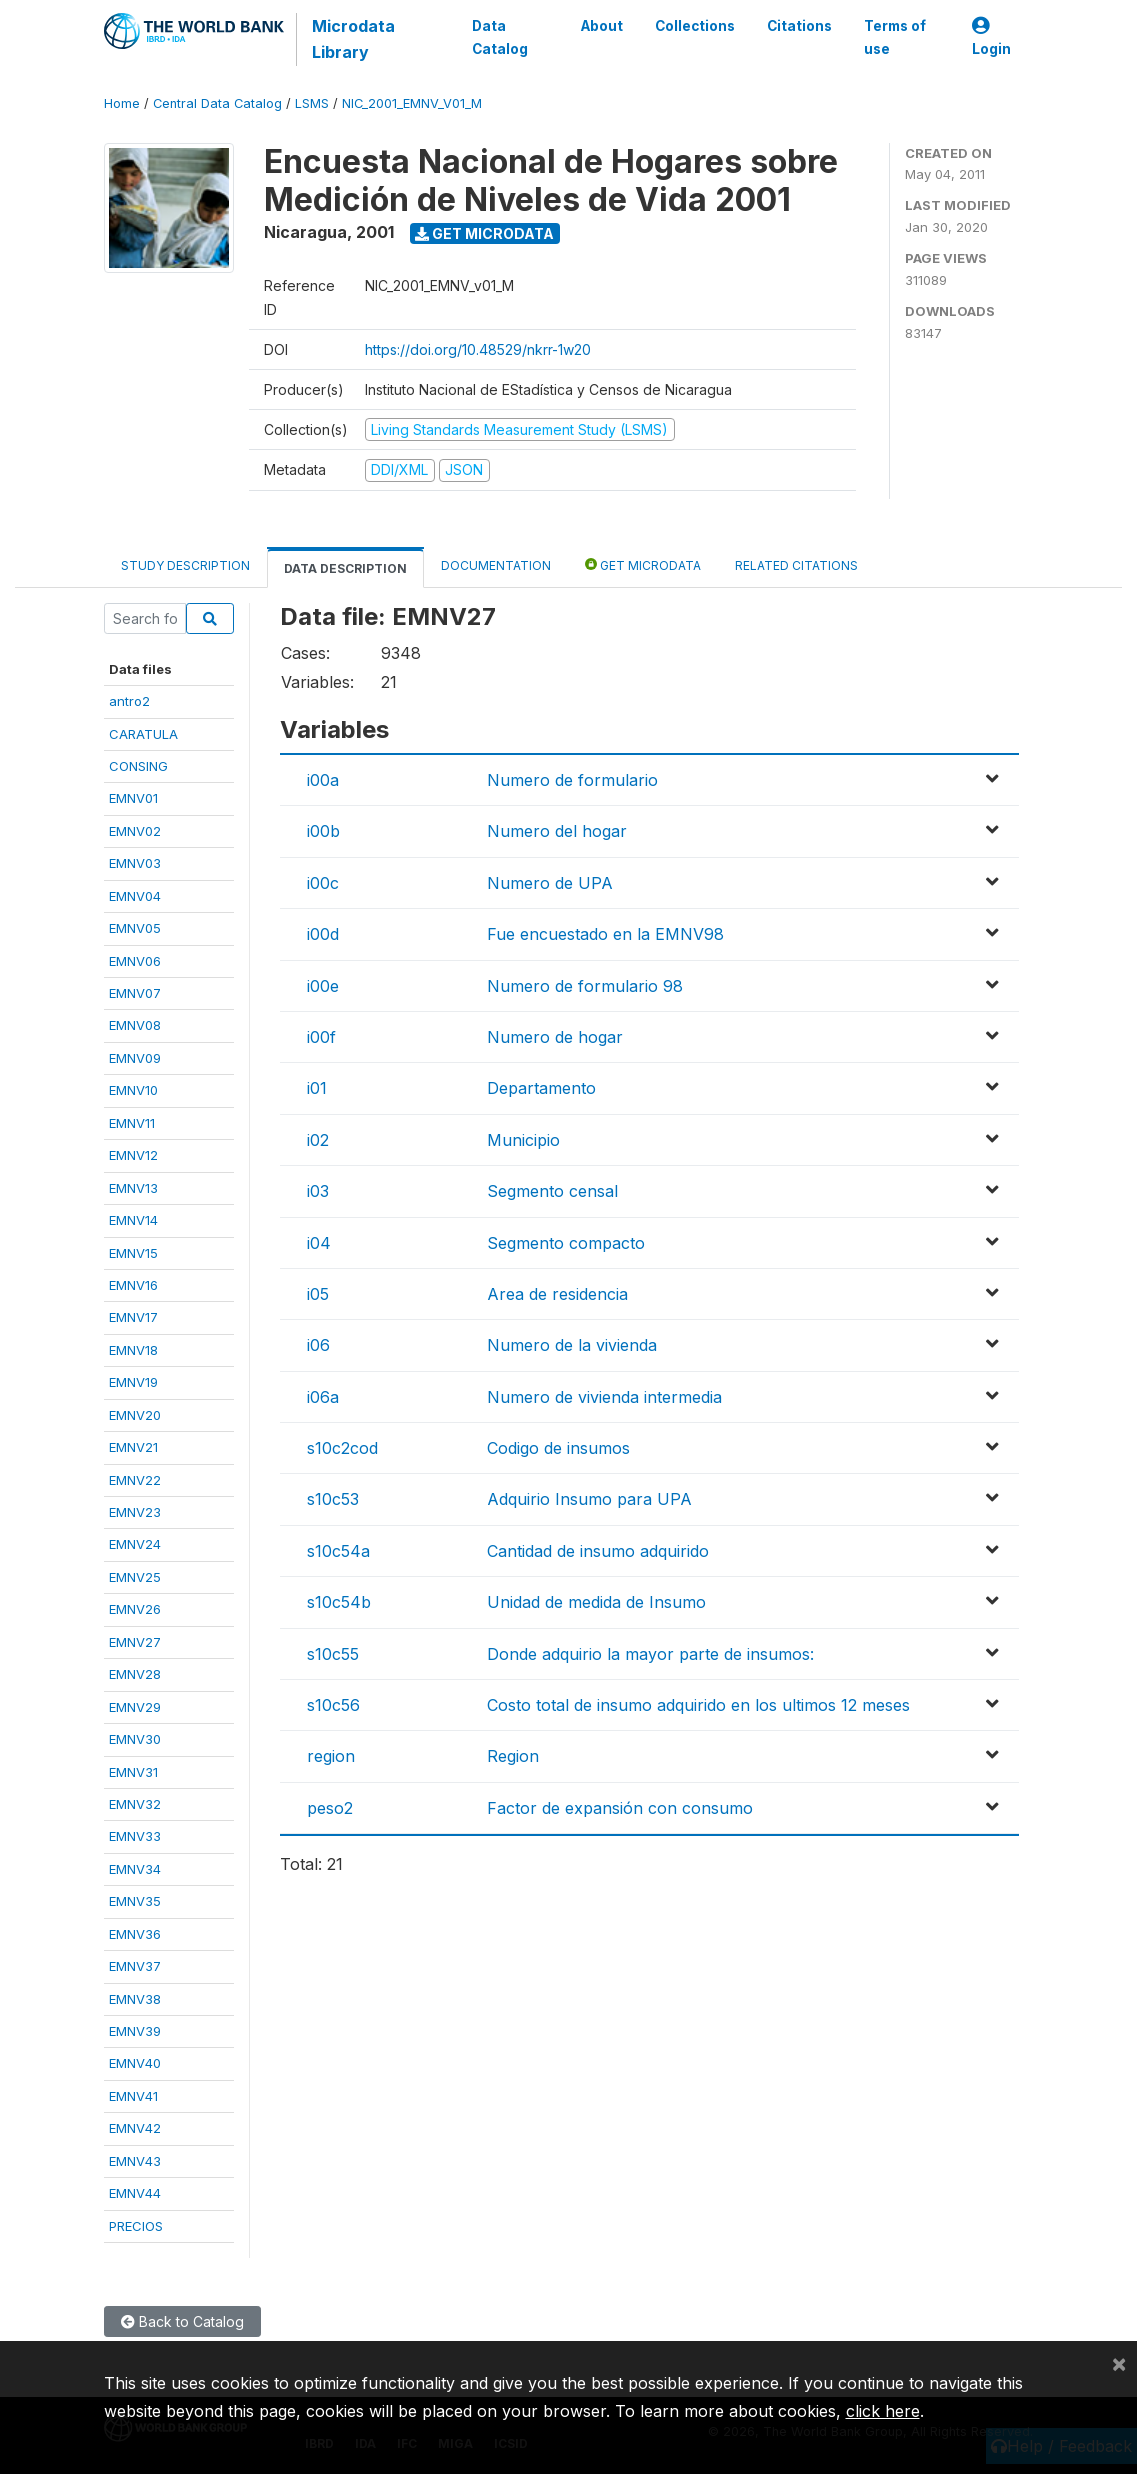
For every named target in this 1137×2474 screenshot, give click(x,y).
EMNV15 (133, 1253)
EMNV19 (133, 1382)
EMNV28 (135, 1674)
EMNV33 (135, 1836)
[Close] (1119, 2363)
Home (122, 103)
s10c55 (333, 1654)
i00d (323, 934)
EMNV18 (133, 1350)
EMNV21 (133, 1447)
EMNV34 (135, 1869)
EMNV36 (135, 1934)
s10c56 (333, 1705)
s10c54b (339, 1602)
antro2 (129, 701)
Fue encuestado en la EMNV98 (605, 934)
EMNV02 (135, 831)
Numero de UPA (550, 883)
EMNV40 (135, 2063)
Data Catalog (500, 37)
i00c (323, 883)
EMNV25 (135, 1577)
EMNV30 (135, 1739)
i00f (321, 1037)
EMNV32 (135, 1804)
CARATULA (143, 734)
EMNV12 (133, 1155)
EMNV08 (135, 1025)
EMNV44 (135, 2193)
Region (513, 1756)
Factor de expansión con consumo (620, 1808)
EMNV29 (135, 1707)
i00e (323, 986)
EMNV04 (135, 896)
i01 (317, 1088)
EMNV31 (133, 1772)
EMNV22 (135, 1480)
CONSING (138, 766)
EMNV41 (133, 2096)
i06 (318, 1345)
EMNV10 (133, 1090)
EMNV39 (135, 2031)
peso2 (330, 1808)
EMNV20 (135, 1415)
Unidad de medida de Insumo (596, 1602)
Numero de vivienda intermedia (604, 1397)
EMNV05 (135, 928)
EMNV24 (135, 1544)
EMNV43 (135, 2161)
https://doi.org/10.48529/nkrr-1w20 (478, 349)
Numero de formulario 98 (585, 986)
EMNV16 (133, 1285)
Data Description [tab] (345, 568)
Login (991, 37)
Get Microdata (484, 233)
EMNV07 (135, 993)
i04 (319, 1243)
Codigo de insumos (558, 1448)
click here (883, 2411)
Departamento (541, 1088)
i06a (323, 1397)
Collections (695, 26)
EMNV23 (135, 1512)
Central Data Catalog (217, 103)
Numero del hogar (557, 831)
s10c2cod (342, 1448)
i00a (323, 780)
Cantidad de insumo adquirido (598, 1551)
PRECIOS (136, 2226)
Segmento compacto (566, 1243)
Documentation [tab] (496, 565)
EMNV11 (132, 1123)
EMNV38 (135, 1999)
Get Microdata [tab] (643, 564)
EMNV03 (135, 863)
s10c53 (333, 1499)
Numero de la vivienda (572, 1345)
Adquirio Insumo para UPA (589, 1499)
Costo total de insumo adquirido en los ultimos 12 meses (698, 1705)
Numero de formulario (572, 780)
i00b (323, 831)
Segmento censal (552, 1191)
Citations (799, 26)
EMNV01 (133, 798)
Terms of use (895, 37)
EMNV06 (135, 961)
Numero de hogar (555, 1037)
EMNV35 (135, 1901)
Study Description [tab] (185, 565)
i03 (318, 1191)
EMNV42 (135, 2128)
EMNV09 (135, 1058)
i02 (318, 1140)
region (331, 1756)
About (602, 26)
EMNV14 (133, 1220)
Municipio (523, 1140)
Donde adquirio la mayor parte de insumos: (650, 1654)
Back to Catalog (182, 2321)
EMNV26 (135, 1609)
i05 (318, 1294)
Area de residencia (557, 1294)
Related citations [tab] (796, 565)
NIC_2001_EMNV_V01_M (412, 103)
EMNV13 (133, 1188)
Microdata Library (353, 39)
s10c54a (338, 1551)
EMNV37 (135, 1966)
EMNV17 (133, 1317)
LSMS (312, 103)
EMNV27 (135, 1642)
